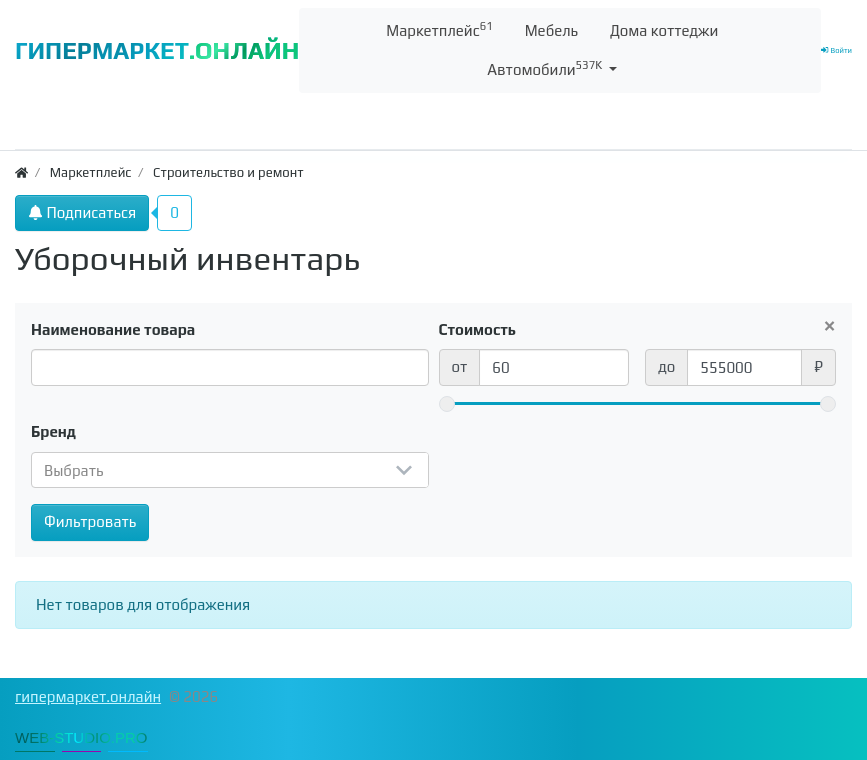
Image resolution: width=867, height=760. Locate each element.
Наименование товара (113, 329)
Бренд (53, 431)
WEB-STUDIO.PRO (81, 737)
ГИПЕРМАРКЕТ (157, 50)
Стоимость (478, 329)
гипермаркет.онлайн (88, 696)
